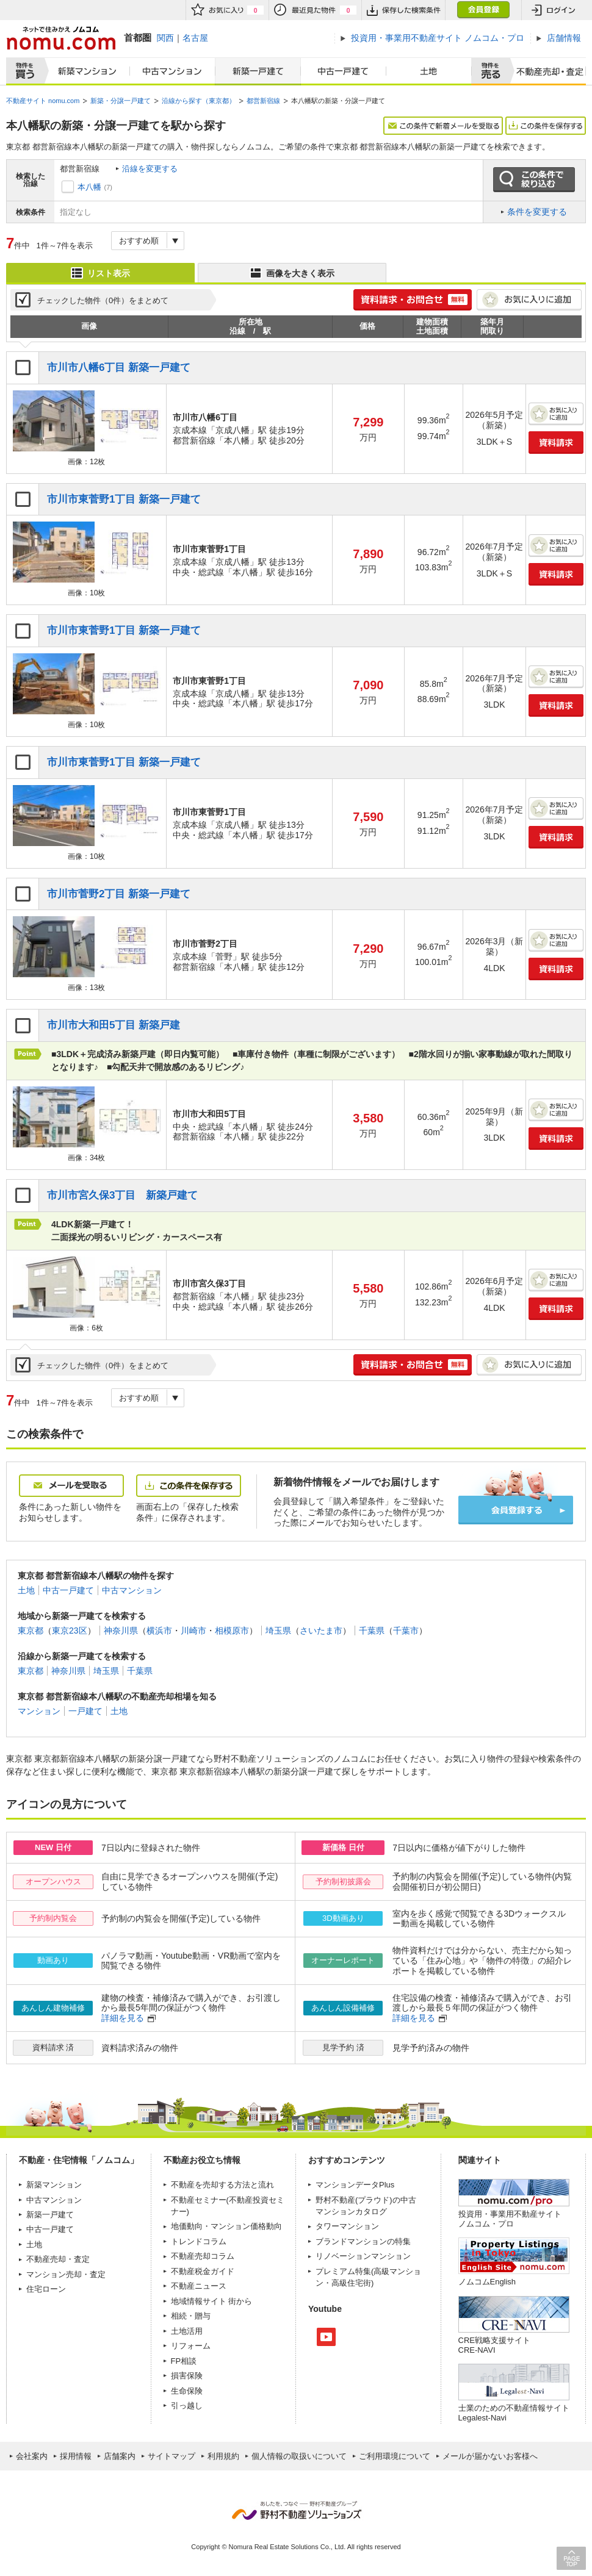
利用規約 (223, 2456)
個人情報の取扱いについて (299, 2456)
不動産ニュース (198, 2286)
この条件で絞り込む (534, 180)
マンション (39, 1711)
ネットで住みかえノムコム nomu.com (60, 38)
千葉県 (371, 1630)
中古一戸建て (343, 71)
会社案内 (32, 2456)
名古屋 (195, 38)
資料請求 (556, 442)
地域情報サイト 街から (212, 2301)
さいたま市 (321, 1630)
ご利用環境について (394, 2456)
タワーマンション (347, 2226)
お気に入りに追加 (529, 299)
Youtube (326, 2337)
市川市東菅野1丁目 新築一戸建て (124, 499)
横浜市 (159, 1630)
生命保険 (187, 2390)
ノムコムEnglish (487, 2281)
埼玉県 (278, 1630)
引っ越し (187, 2405)
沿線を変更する (150, 168)
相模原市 (232, 1630)
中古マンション (172, 71)
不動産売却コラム (202, 2256)
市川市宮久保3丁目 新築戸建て (122, 1195)
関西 (165, 38)
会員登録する (515, 1510)
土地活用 (187, 2331)
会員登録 (483, 10)
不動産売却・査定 (58, 2259)
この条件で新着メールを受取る (443, 126)
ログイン (553, 10)
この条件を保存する (545, 126)
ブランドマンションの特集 (363, 2241)
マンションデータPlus (355, 2184)
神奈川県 (121, 1630)
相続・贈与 (191, 2315)
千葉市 (406, 1630)
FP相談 (184, 2361)
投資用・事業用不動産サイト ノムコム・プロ (509, 2218)
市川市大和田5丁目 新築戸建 (113, 1025)
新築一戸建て (258, 71)
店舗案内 (119, 2456)
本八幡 (89, 187)
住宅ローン (46, 2289)
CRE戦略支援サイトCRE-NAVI (494, 2345)
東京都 (30, 1630)
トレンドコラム (198, 2241)
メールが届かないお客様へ (490, 2456)
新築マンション (84, 71)
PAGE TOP (571, 2558)
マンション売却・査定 (66, 2274)
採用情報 (76, 2456)
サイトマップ (171, 2456)
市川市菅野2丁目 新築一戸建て (118, 894)
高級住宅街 (351, 2282)
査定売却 (545, 71)
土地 (429, 71)
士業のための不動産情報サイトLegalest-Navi (513, 2412)
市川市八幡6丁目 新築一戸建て (118, 367)
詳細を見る (122, 2018)
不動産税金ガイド (202, 2271)
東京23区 (69, 1630)
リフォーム (191, 2345)
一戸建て (85, 1711)
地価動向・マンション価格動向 (226, 2226)
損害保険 (187, 2375)
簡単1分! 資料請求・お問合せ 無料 (412, 299)
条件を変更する (537, 212)
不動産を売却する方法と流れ (222, 2184)
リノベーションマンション (363, 2256)
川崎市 (193, 1630)
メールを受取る (71, 1485)
